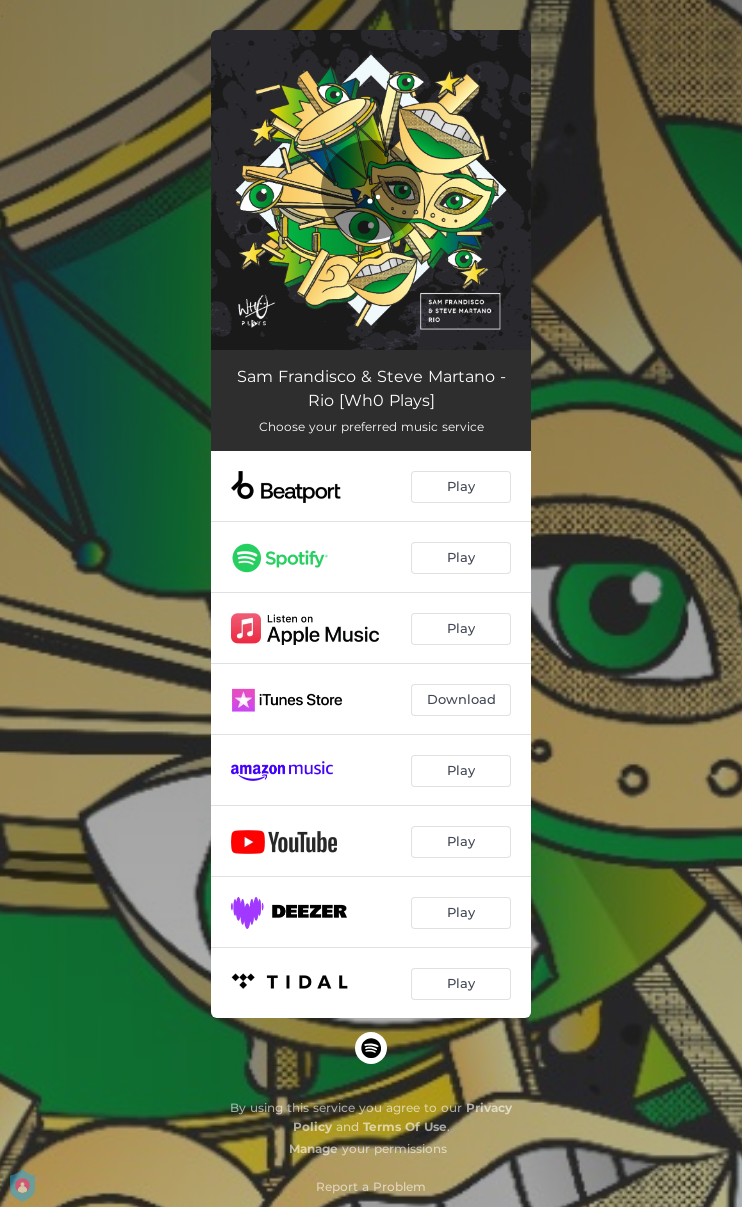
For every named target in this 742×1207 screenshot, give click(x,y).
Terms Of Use (405, 1126)
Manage (313, 1148)
